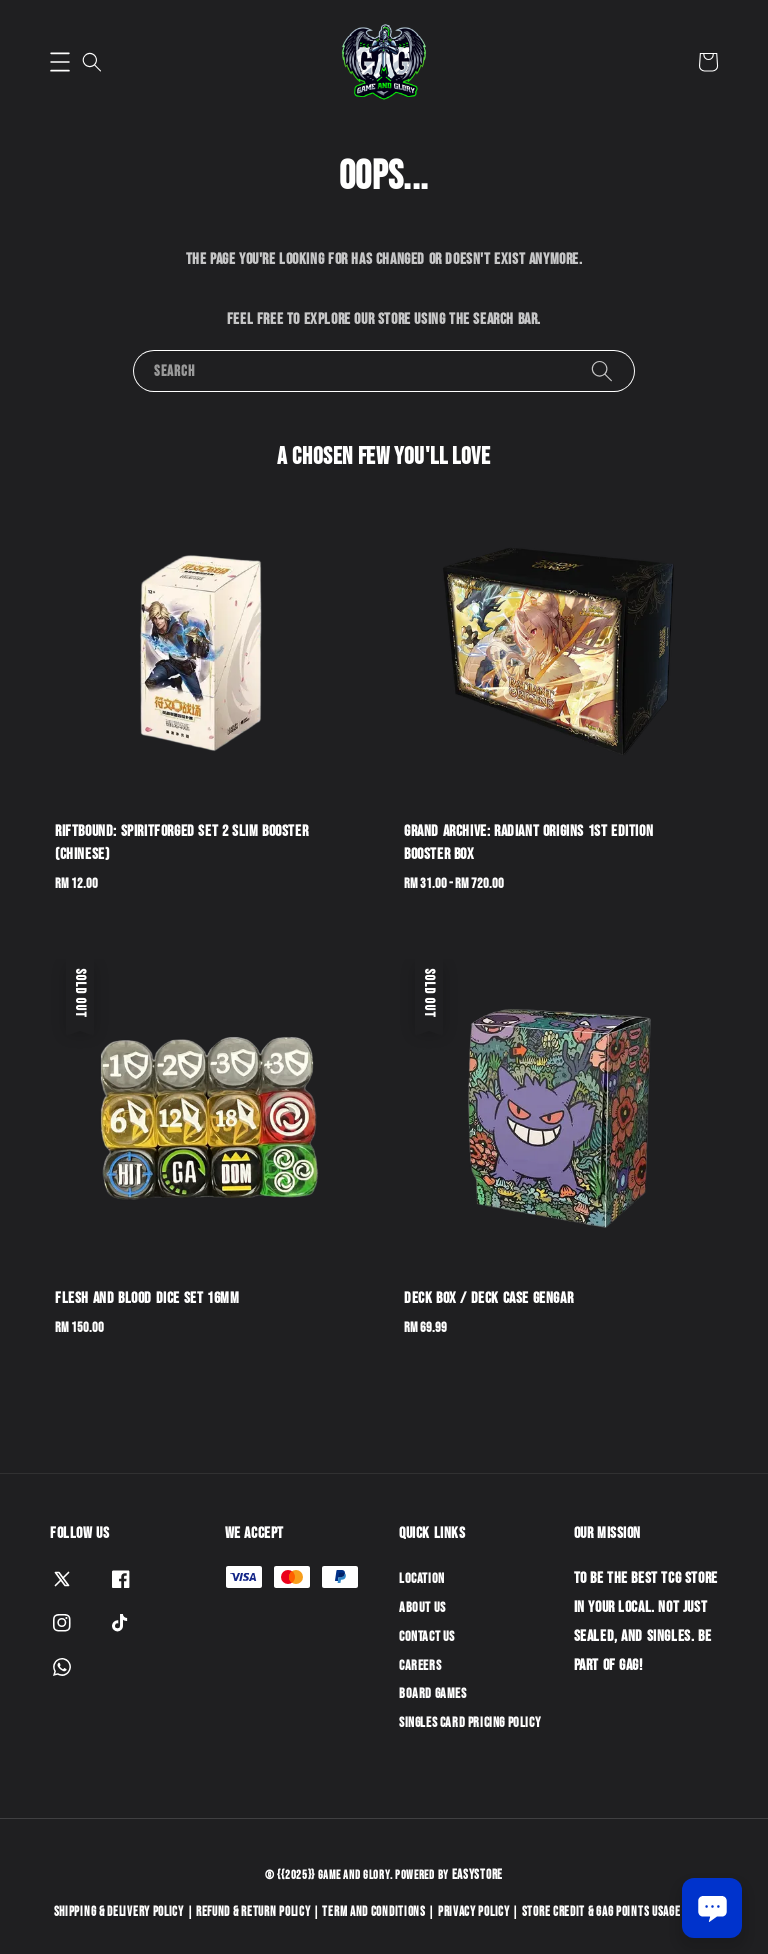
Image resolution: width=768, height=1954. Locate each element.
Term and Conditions (373, 1912)
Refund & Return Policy (253, 1912)
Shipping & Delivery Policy (119, 1912)
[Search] (602, 370)
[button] (60, 62)
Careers (420, 1665)
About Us (422, 1607)
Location (422, 1578)
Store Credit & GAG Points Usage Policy (618, 1912)
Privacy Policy (474, 1912)
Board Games (433, 1693)
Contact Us (427, 1636)
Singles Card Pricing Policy (470, 1722)
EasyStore (477, 1875)
